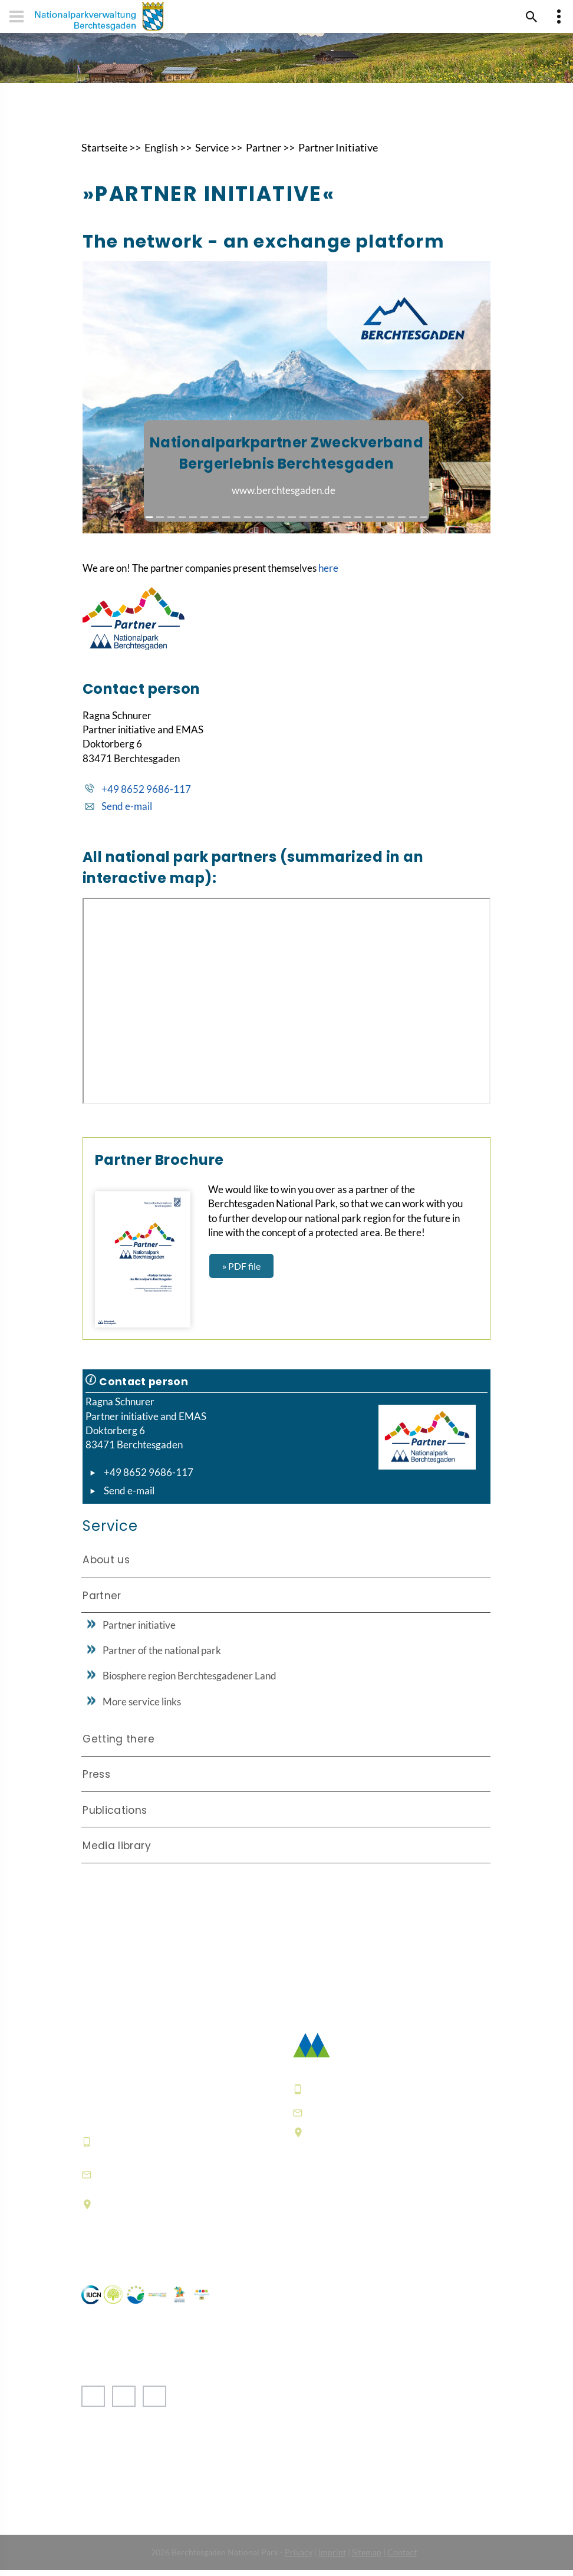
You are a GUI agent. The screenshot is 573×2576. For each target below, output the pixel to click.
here (328, 573)
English (161, 152)
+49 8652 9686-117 (146, 794)
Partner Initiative (338, 152)
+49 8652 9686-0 (140, 2146)
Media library (117, 1851)
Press (96, 1780)
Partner (263, 152)
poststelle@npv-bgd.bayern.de (387, 2117)
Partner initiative (139, 1630)
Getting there (118, 1744)
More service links (142, 1707)
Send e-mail (126, 812)
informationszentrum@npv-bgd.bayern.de (168, 2179)
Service (212, 152)
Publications (115, 1816)
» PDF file (241, 1271)
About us (106, 1565)
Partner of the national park (162, 1655)
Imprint (332, 2558)
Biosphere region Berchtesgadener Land (189, 1681)
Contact (402, 2558)
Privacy (298, 2558)
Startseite (104, 152)
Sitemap (366, 2558)
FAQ (303, 2228)
